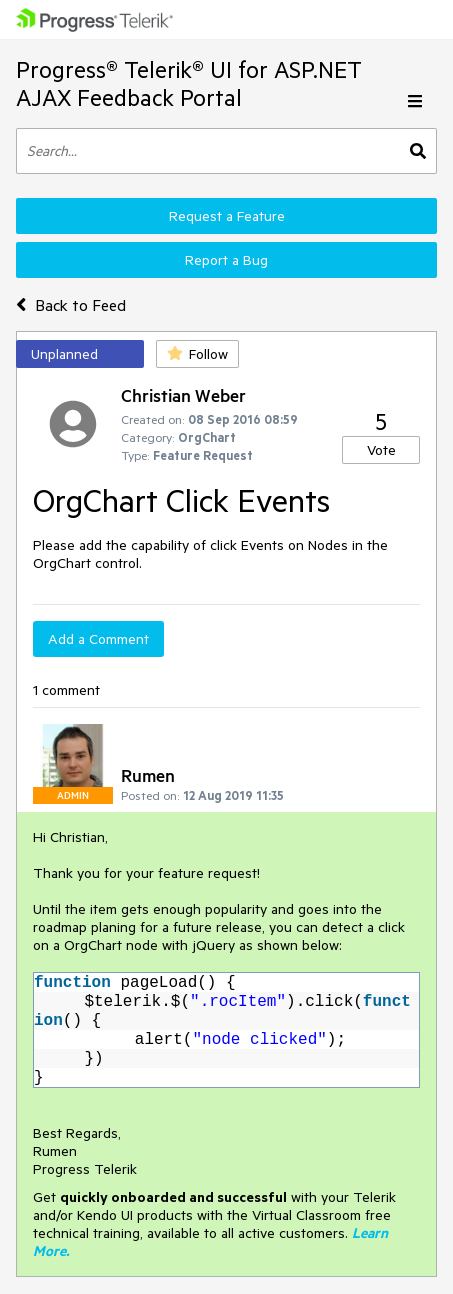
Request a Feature (227, 216)
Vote (381, 450)
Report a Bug (226, 260)
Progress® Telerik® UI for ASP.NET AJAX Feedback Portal (189, 83)
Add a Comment (98, 639)
